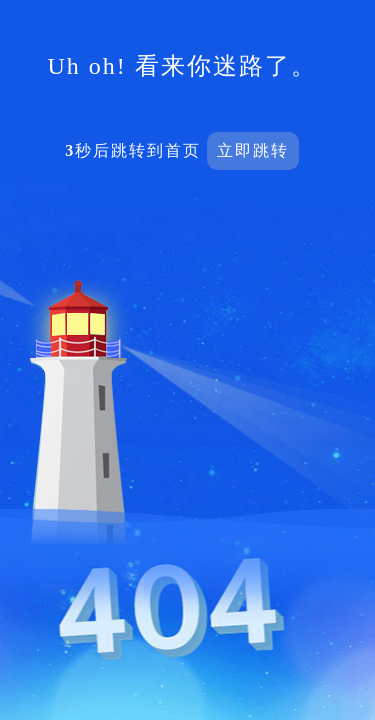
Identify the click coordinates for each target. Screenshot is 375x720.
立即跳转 (253, 150)
